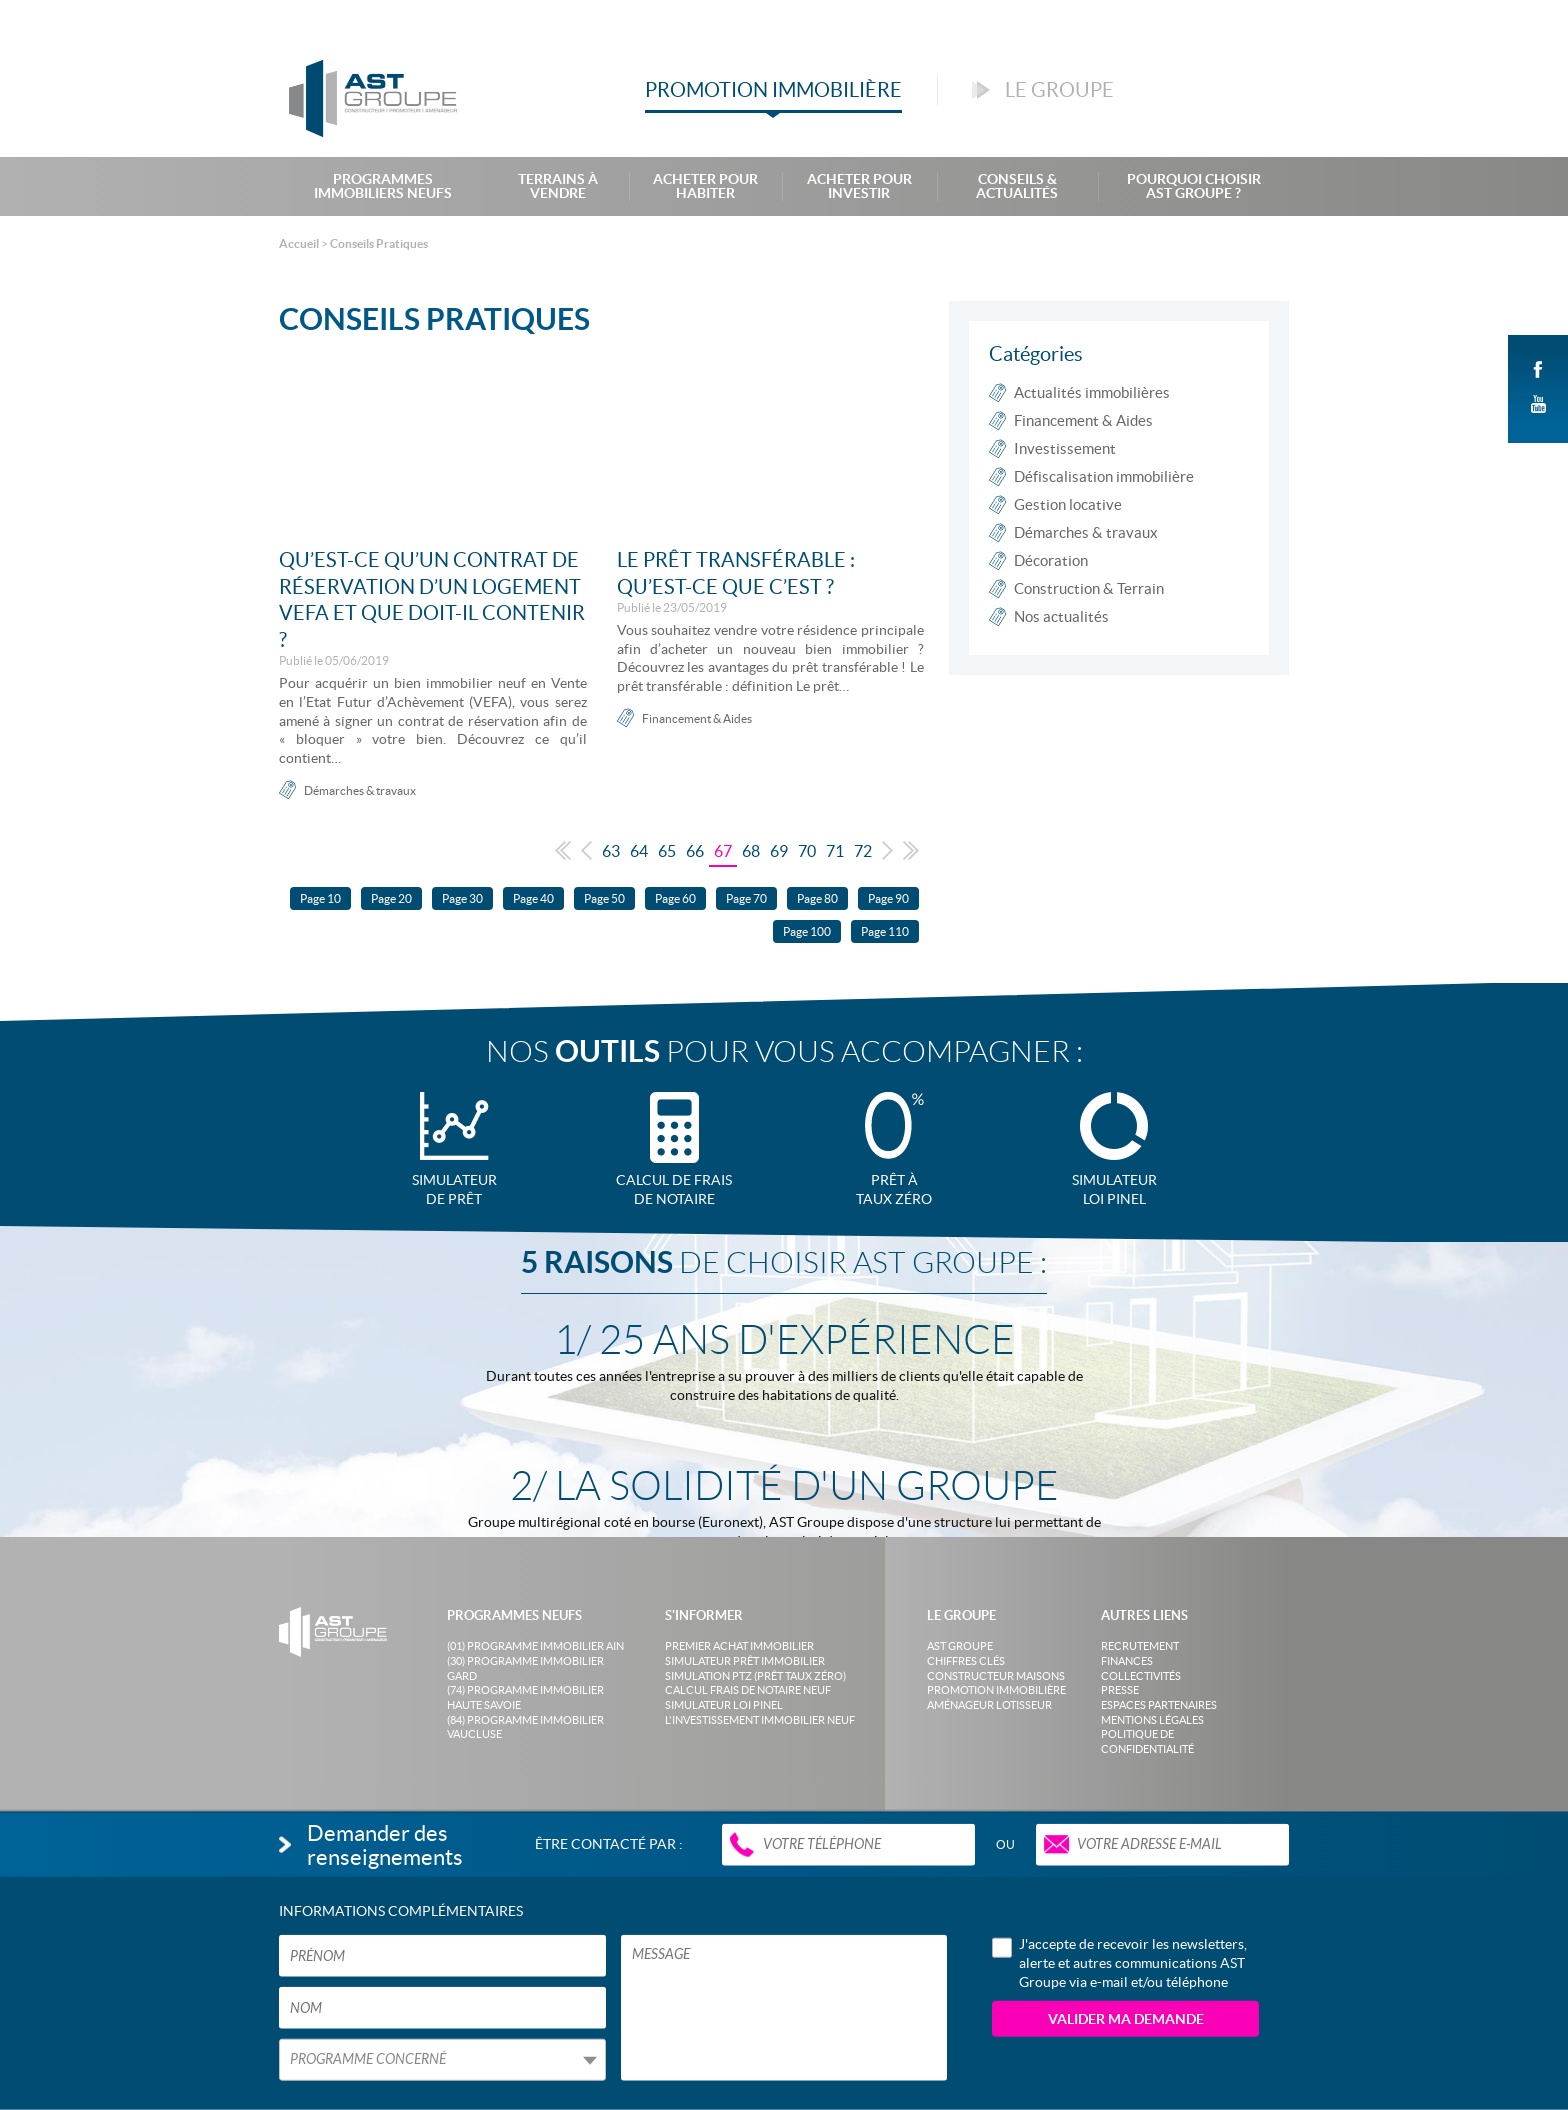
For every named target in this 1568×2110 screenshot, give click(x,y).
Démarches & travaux (360, 790)
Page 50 (604, 898)
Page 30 (462, 898)
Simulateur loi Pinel (724, 1705)
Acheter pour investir (859, 186)
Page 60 (675, 898)
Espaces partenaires (1159, 1705)
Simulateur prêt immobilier (745, 1661)
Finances (1127, 1661)
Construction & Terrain (1089, 588)
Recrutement (1140, 1646)
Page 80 (817, 898)
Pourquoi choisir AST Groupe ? (1194, 186)
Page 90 (888, 898)
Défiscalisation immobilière (1104, 476)
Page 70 (746, 898)
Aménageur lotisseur (989, 1705)
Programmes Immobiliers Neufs (383, 186)
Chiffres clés (966, 1661)
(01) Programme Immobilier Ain (535, 1646)
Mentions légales (1152, 1720)
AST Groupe (960, 1646)
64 (639, 851)
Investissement (1065, 448)
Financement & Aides (697, 718)
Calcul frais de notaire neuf (748, 1690)
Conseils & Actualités (1017, 186)
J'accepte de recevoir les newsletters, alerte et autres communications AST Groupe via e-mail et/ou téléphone (1119, 1962)
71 (835, 851)
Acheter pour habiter (705, 186)
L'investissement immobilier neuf (760, 1720)
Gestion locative (1068, 504)
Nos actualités (1061, 616)
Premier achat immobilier (739, 1646)
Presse (1120, 1690)
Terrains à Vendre (558, 186)
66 (695, 851)
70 (807, 851)
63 (611, 851)
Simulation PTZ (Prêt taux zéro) (755, 1676)
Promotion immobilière (996, 1690)
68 (751, 851)
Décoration (1051, 560)
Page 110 (885, 931)
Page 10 (320, 898)
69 (779, 851)
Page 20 (391, 898)
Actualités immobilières (1092, 392)
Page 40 (533, 898)
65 (667, 851)
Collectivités (1141, 1676)
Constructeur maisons (996, 1676)
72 (863, 851)
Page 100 (807, 931)
